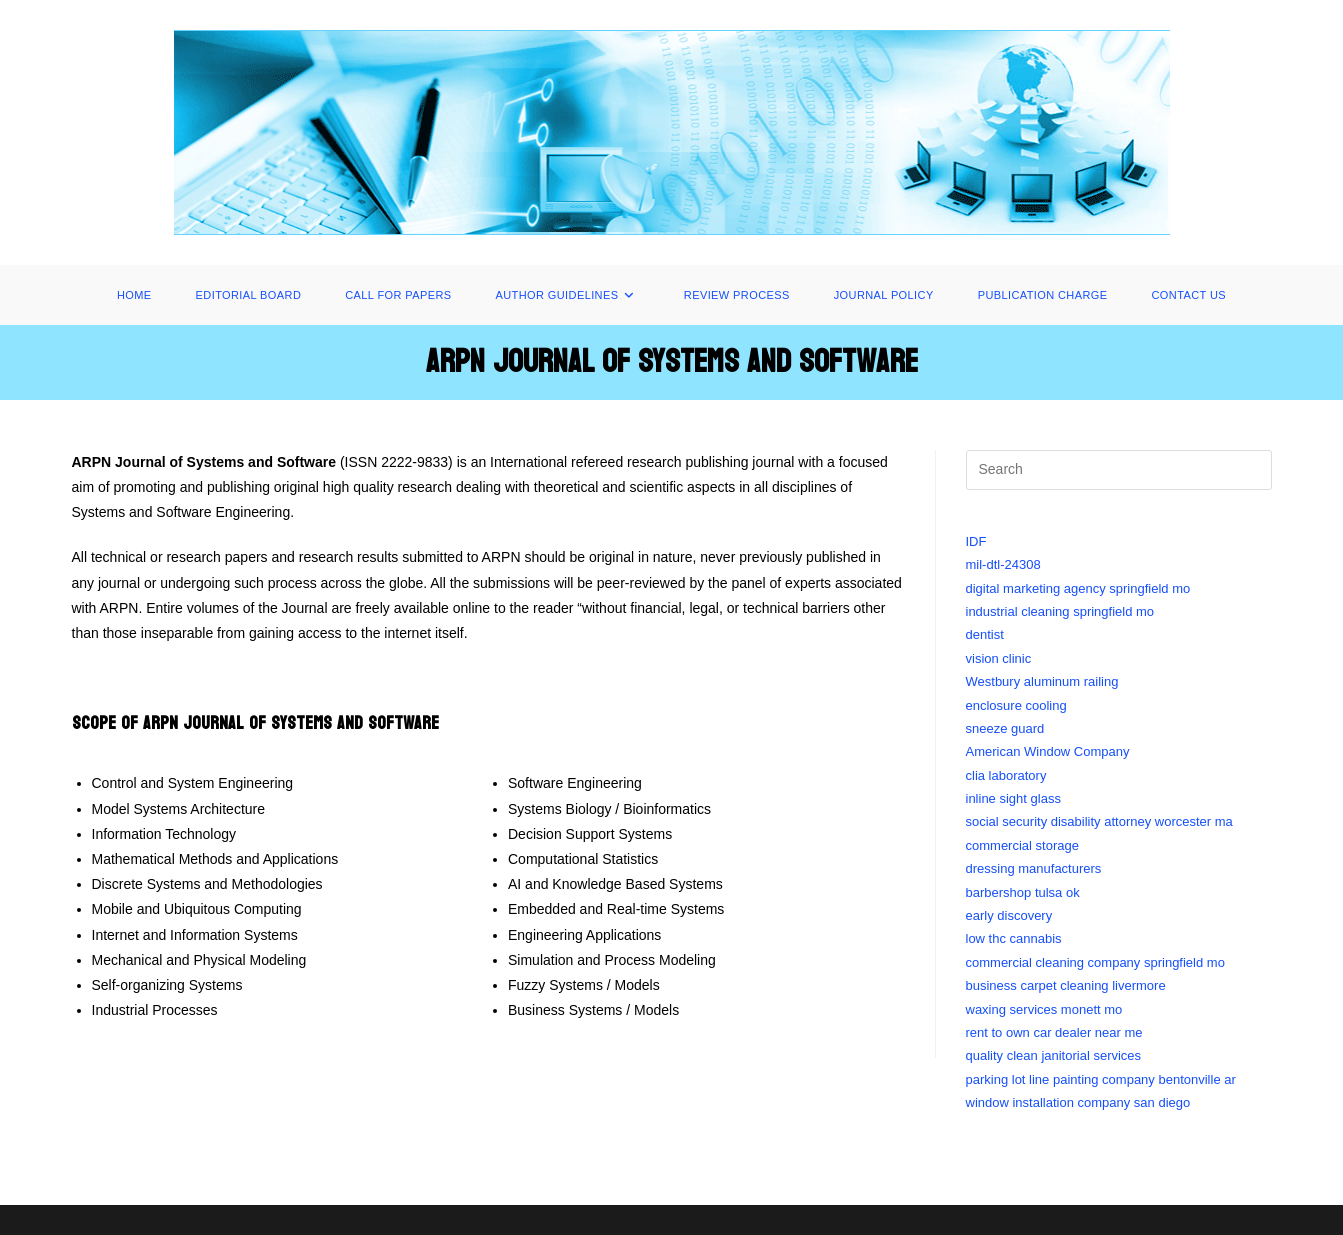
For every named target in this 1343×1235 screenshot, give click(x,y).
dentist (985, 634)
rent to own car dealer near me (1054, 1032)
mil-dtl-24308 (1003, 564)
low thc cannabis (1014, 938)
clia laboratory (1006, 775)
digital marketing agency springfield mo (1078, 588)
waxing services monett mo (1044, 1009)
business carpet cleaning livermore (1066, 985)
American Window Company (1048, 751)
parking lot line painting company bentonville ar (1101, 1079)
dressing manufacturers (1034, 868)
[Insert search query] (1119, 470)
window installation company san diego (1078, 1102)
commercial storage (1022, 845)
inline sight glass (1013, 798)
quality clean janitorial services (1054, 1055)
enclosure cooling (1016, 705)
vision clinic (999, 658)
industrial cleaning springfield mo (1060, 611)
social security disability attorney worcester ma (1099, 821)
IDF (976, 541)
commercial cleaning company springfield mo (1095, 962)
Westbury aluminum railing (1042, 681)
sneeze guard (1005, 728)
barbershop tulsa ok (1023, 892)
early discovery (1009, 915)
